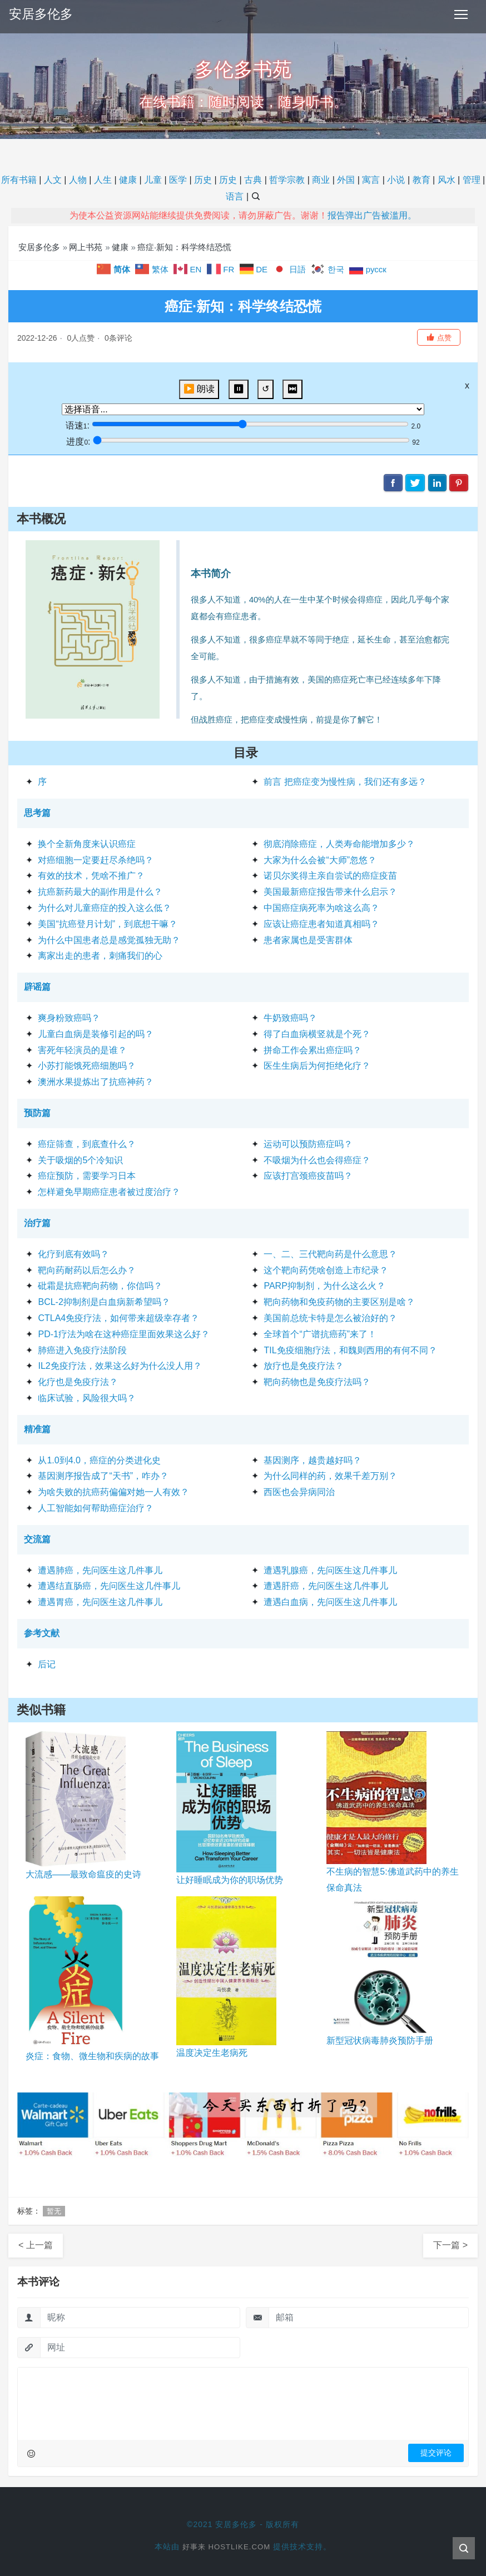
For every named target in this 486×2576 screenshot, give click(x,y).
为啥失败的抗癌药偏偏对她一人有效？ (113, 1492)
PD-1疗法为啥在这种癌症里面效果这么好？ (123, 1334)
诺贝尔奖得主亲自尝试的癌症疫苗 (330, 875)
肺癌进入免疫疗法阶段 (82, 1350)
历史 (203, 180)
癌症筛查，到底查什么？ (87, 1144)
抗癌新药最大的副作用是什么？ (100, 891)
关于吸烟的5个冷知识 (80, 1160)
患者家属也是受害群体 (308, 940)
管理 (471, 180)
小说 (396, 180)
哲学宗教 (287, 180)
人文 (53, 180)
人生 (103, 180)
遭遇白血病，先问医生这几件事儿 (330, 1602)
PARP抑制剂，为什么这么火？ (324, 1286)
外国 (346, 180)
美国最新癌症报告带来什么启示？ (330, 891)
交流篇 (37, 1539)
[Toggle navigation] (461, 14)
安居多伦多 (42, 14)
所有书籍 (19, 180)
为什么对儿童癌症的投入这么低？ (104, 908)
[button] (438, 337)
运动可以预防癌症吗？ (308, 1144)
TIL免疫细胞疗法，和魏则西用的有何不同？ (350, 1350)
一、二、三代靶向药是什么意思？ (330, 1254)
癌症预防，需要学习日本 (87, 1175)
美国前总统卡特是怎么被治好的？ (330, 1318)
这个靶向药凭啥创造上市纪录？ (326, 1270)
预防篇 (37, 1113)
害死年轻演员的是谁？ (82, 1050)
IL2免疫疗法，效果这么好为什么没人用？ (119, 1366)
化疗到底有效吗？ (73, 1254)
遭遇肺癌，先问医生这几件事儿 (100, 1570)
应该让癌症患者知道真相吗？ (321, 924)
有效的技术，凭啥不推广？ (91, 875)
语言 (235, 196)
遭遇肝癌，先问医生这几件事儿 (326, 1586)
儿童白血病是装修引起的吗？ (95, 1034)
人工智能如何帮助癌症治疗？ (95, 1508)
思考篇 (37, 813)
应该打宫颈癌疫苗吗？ (308, 1175)
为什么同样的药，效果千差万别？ (330, 1476)
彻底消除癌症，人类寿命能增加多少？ (339, 844)
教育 (421, 180)
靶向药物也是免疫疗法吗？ (317, 1382)
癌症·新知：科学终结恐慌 (184, 247)
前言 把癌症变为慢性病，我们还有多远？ (345, 781)
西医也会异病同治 (299, 1492)
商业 (321, 180)
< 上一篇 (35, 2245)
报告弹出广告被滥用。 (372, 215)
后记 (47, 1664)
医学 (178, 180)
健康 (128, 180)
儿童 (153, 180)
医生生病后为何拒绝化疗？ (317, 1065)
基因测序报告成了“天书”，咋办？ (103, 1476)
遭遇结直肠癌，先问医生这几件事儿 (109, 1586)
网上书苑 (85, 247)
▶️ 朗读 (199, 388)
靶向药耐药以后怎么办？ (87, 1270)
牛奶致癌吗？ (290, 1018)
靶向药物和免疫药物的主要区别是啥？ (339, 1302)
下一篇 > (450, 2245)
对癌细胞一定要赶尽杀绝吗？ (95, 860)
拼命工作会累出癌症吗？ (312, 1050)
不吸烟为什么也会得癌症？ (317, 1160)
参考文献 (41, 1633)
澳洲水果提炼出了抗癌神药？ (95, 1082)
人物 (78, 180)
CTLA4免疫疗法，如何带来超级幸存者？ (118, 1318)
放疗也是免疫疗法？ (304, 1366)
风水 (446, 180)
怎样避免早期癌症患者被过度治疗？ (109, 1192)
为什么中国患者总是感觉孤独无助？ (109, 940)
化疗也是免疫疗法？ (78, 1382)
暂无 (54, 2211)
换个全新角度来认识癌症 (87, 844)
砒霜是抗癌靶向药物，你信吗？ (100, 1286)
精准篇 (37, 1429)
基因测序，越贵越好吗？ (312, 1460)
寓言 (371, 180)
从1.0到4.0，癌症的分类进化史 (99, 1460)
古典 (253, 180)
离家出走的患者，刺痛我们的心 (100, 955)
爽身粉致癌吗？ (69, 1018)
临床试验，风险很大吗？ (87, 1398)
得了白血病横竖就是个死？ (317, 1034)
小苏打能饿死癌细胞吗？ (87, 1065)
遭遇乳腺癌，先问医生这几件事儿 (330, 1570)
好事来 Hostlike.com (226, 2546)
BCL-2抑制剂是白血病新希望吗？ (104, 1302)
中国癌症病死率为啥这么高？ (321, 908)
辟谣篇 (37, 986)
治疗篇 (37, 1223)
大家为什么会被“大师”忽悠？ (320, 860)
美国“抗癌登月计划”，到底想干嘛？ (107, 924)
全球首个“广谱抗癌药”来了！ (320, 1334)
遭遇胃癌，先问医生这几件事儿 (100, 1602)
